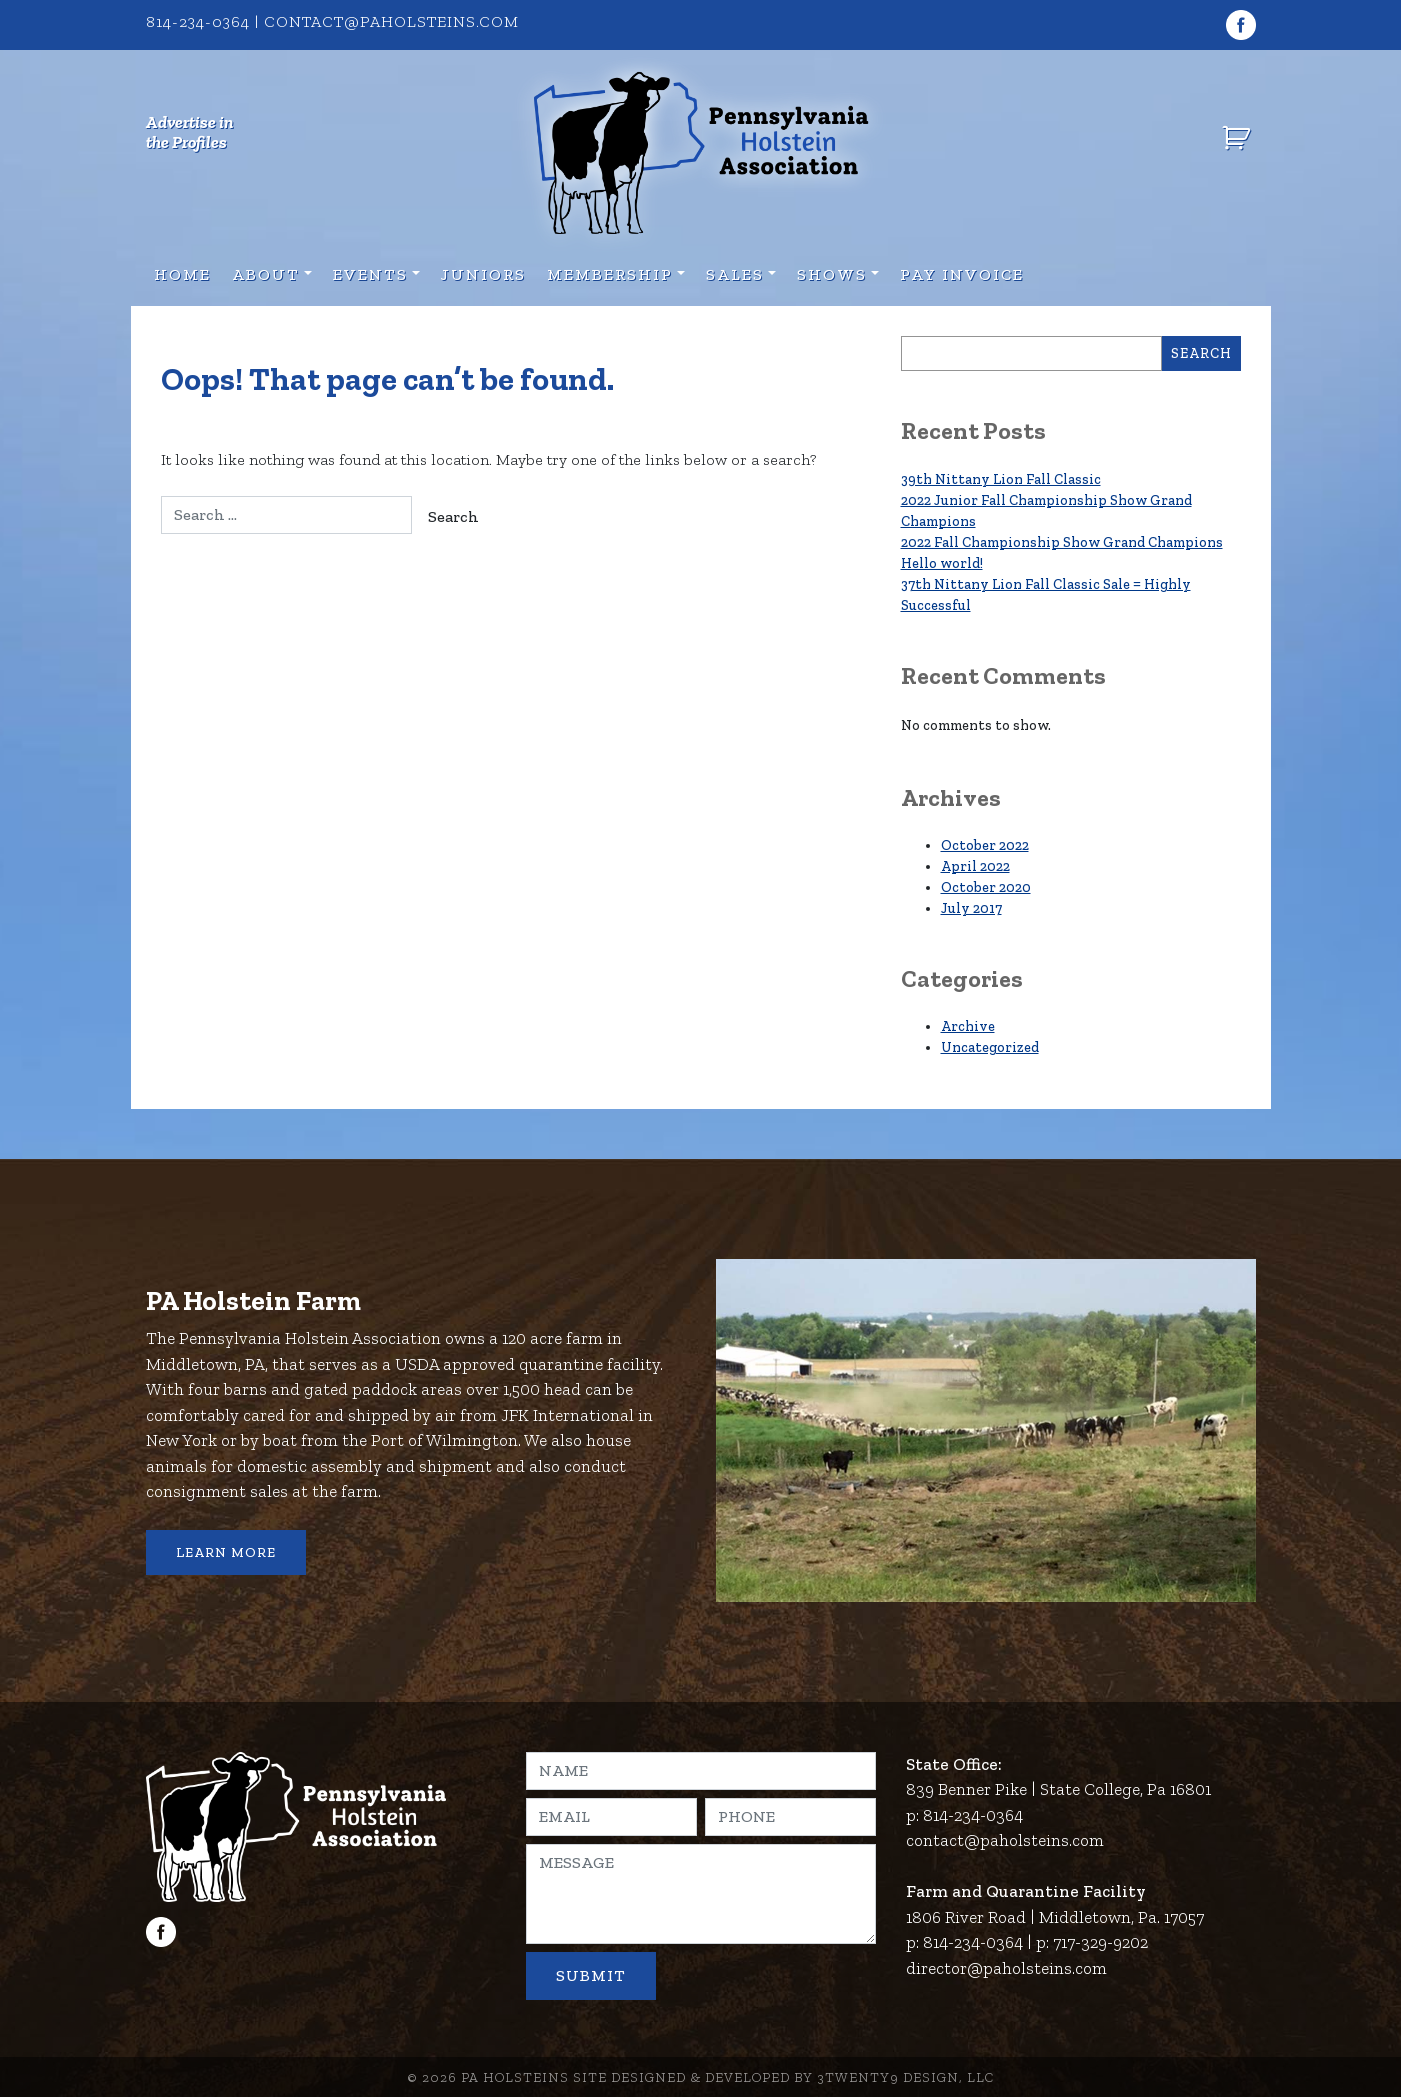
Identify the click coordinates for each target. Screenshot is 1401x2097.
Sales (735, 274)
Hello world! (942, 563)
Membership (610, 274)
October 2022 (985, 845)
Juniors (483, 274)
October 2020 (986, 887)
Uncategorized (990, 1047)
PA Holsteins (515, 2077)
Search (1201, 353)
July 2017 (971, 908)
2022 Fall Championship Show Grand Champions (1062, 542)
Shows (832, 274)
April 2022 (975, 866)
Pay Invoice (962, 274)
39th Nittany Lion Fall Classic (1001, 479)
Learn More (226, 1552)
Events (370, 274)
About (266, 274)
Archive (968, 1026)
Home (182, 274)
